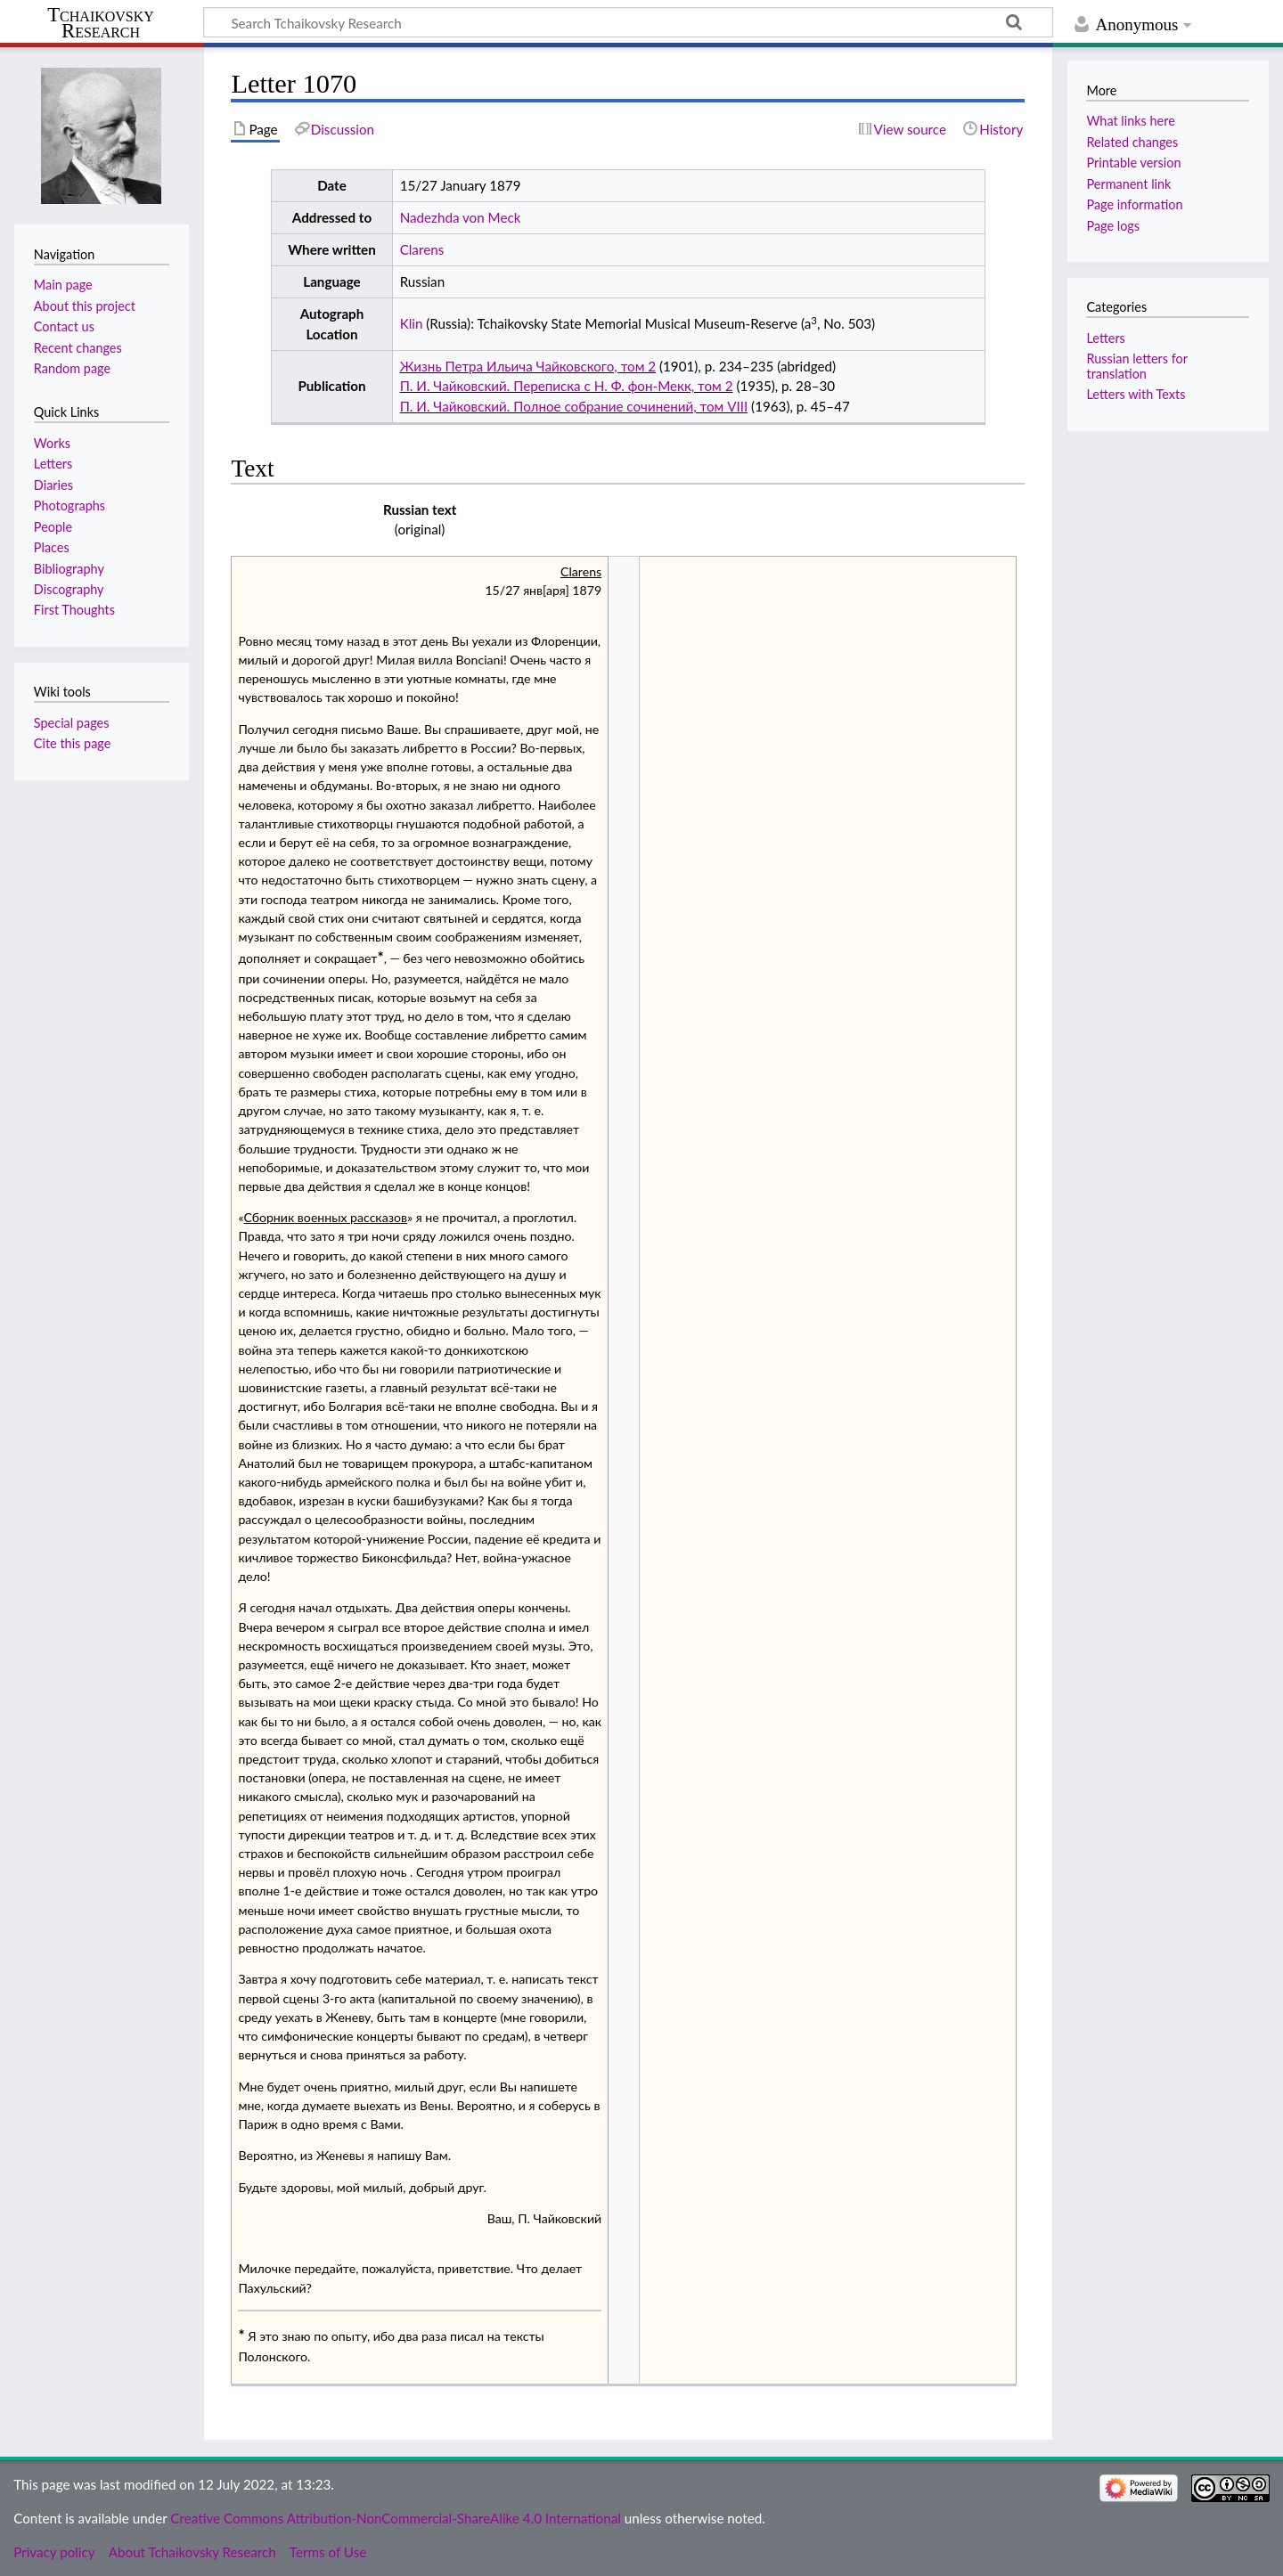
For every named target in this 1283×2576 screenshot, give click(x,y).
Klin (411, 323)
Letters (1105, 338)
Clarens (422, 249)
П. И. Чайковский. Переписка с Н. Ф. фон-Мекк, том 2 (566, 386)
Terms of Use (328, 2552)
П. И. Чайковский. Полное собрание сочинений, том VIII (574, 406)
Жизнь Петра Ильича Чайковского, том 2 (528, 366)
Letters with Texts (1135, 394)
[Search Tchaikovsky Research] (628, 22)
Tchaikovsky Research (100, 23)
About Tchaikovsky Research (192, 2552)
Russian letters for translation (1136, 365)
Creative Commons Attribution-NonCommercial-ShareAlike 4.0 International (395, 2518)
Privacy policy (53, 2552)
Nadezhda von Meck (460, 217)
